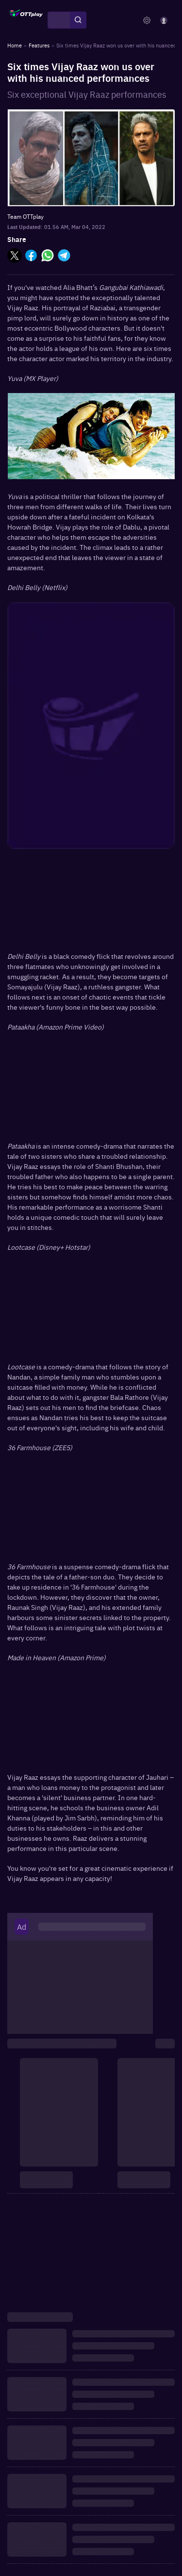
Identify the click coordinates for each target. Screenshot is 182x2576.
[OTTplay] (26, 20)
